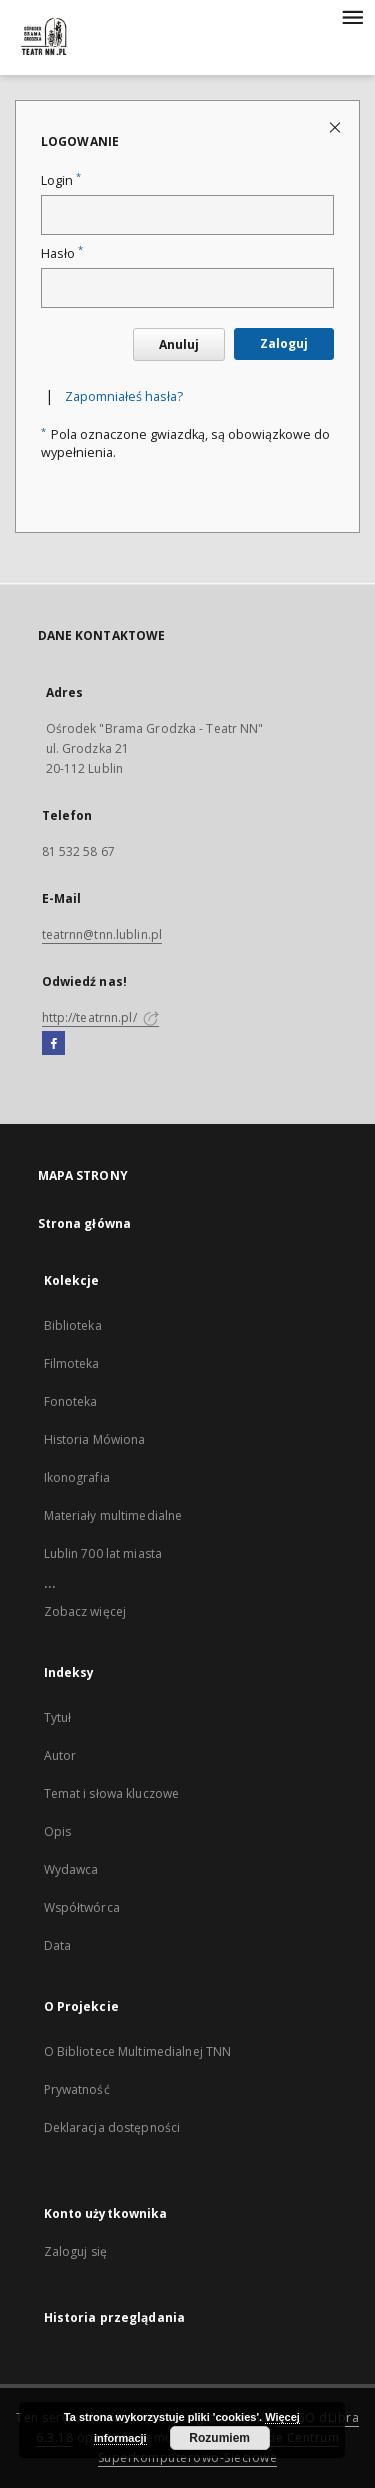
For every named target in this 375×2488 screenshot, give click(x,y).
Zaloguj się (76, 2251)
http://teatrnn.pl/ (100, 1017)
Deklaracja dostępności (112, 2127)
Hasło (62, 253)
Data (57, 1945)
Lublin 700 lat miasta (103, 1553)
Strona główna (85, 1223)
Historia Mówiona (95, 1439)
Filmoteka (72, 1363)
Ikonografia (77, 1477)
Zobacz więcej (85, 1611)
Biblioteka (73, 1325)
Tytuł (58, 1717)
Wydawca (71, 1869)
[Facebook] (53, 1044)
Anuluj (179, 344)
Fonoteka (71, 1401)
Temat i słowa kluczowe (112, 1793)
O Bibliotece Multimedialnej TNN (138, 2051)
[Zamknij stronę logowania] (336, 126)
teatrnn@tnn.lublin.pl (102, 934)
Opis (57, 1831)
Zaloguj (284, 343)
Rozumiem (219, 2438)
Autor (60, 1755)
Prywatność (77, 2089)
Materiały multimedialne (113, 1515)
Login (61, 180)
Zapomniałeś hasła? (124, 396)
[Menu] (352, 16)
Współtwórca (82, 1907)
